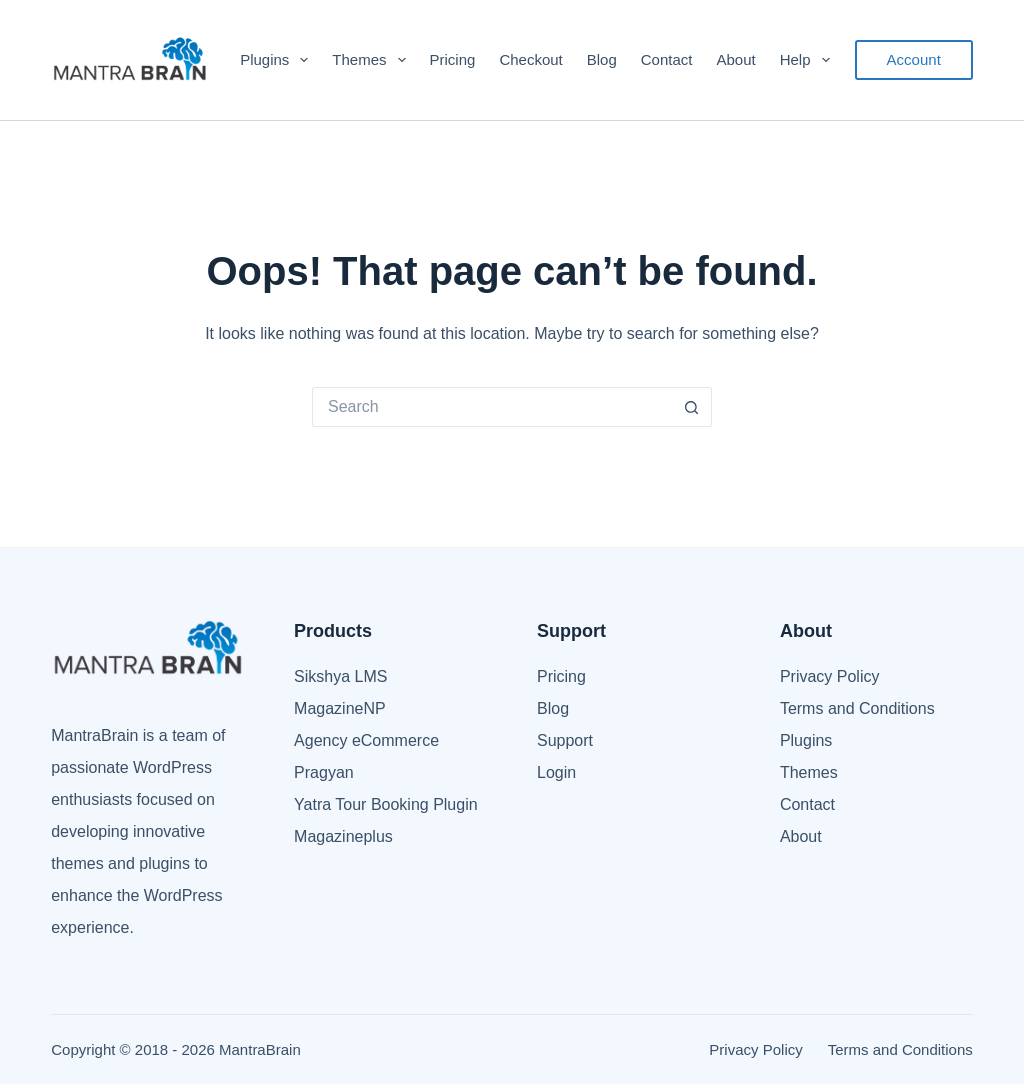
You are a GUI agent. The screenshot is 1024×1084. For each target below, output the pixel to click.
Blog (602, 59)
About (735, 59)
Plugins (278, 60)
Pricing (453, 59)
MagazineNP (340, 708)
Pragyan (324, 772)
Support (565, 740)
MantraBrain (260, 1049)
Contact (667, 59)
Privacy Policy (830, 676)
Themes (372, 60)
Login (556, 772)
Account (914, 59)
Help (809, 60)
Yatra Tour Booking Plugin (386, 804)
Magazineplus (343, 836)
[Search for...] (492, 407)
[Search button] (692, 407)
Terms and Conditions (857, 708)
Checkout (530, 59)
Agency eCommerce (366, 740)
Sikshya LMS (340, 676)
